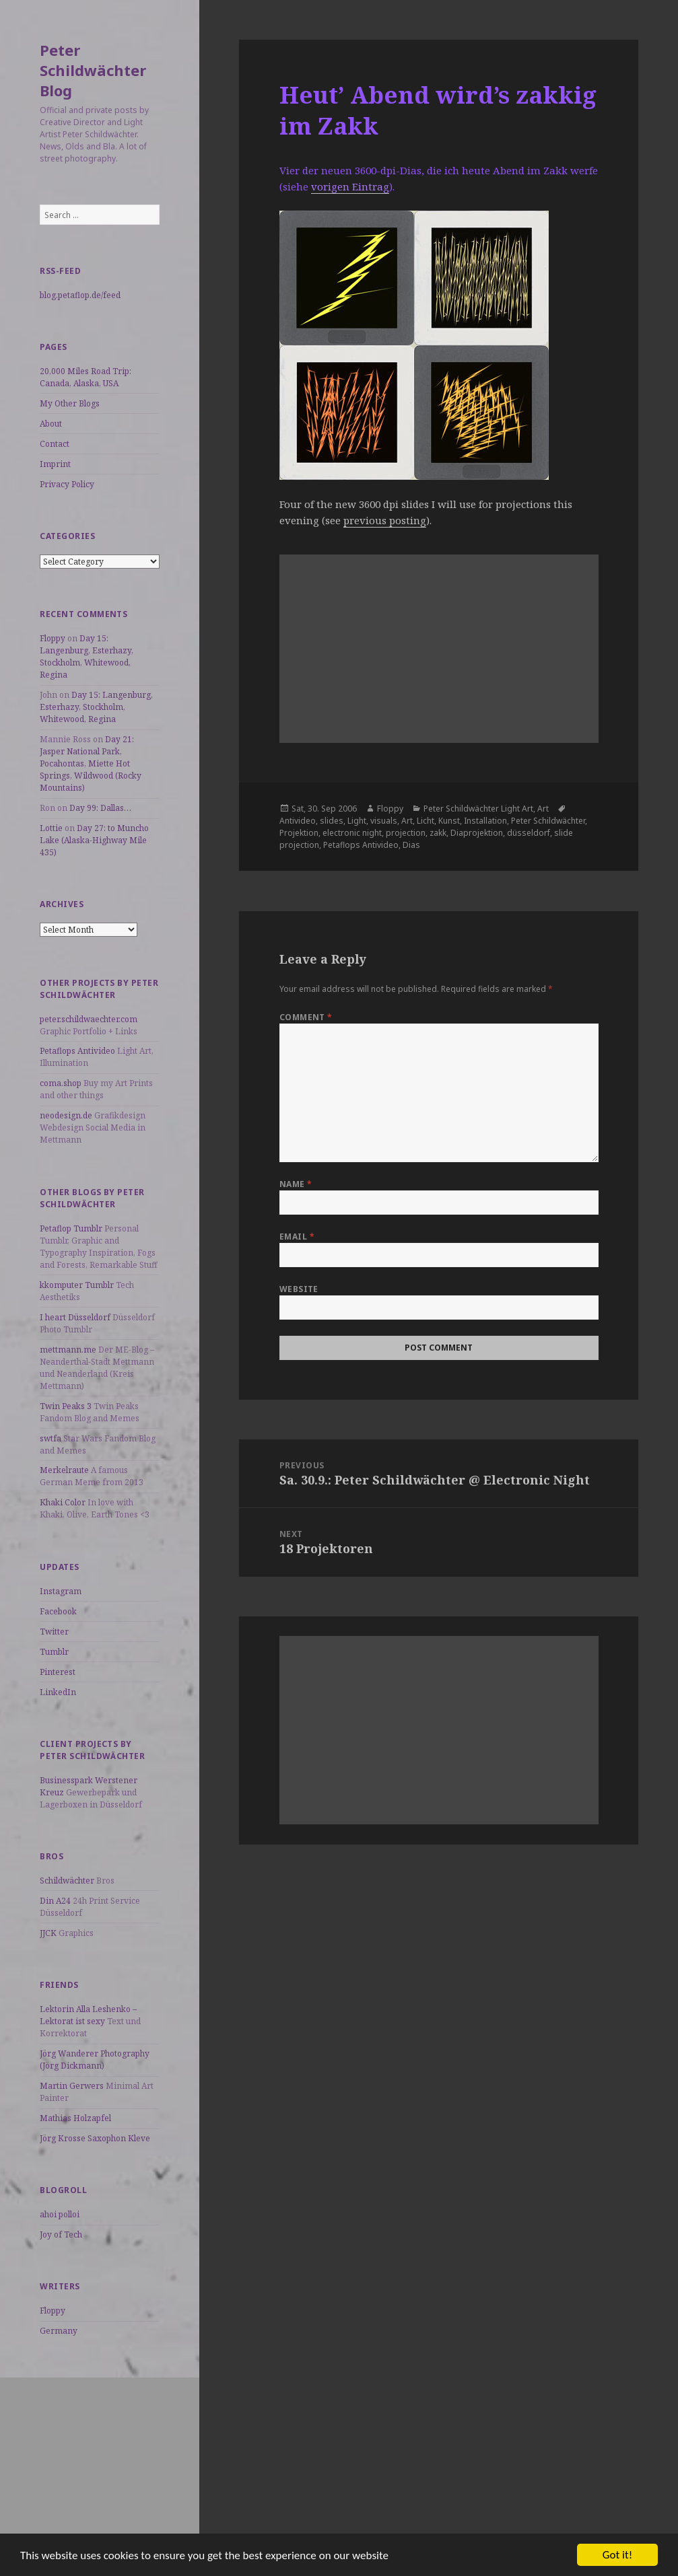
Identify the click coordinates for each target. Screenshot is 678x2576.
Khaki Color (63, 1502)
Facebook (58, 1611)
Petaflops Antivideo (77, 1051)
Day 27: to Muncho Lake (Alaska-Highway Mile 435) (94, 840)
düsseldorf (528, 832)
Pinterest (57, 1672)
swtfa (50, 1438)
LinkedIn (58, 1692)
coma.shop (60, 1083)
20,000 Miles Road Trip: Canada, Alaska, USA (85, 377)
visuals (383, 820)
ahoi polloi (59, 2214)
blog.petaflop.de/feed (80, 295)
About (51, 423)
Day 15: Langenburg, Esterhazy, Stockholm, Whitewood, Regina (86, 656)
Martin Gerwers (72, 2085)
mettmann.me (68, 1349)
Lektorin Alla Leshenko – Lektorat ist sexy (88, 2015)
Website (298, 1289)
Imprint (55, 464)
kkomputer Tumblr (77, 1285)
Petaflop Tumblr (71, 1228)
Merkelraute (64, 1470)
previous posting (384, 520)
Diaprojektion (476, 832)
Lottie (51, 828)
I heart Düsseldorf (75, 1317)
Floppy (52, 638)
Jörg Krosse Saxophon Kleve (95, 2138)
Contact (54, 444)
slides (331, 820)
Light (356, 820)
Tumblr (54, 1651)
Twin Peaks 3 (66, 1406)
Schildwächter (67, 1880)
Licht (425, 820)
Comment (306, 1017)
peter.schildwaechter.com (88, 1019)
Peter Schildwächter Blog (93, 70)
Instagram (60, 1591)
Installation (485, 820)
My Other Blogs (70, 403)
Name (295, 1184)
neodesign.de (66, 1115)
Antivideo (297, 820)
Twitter (54, 1631)
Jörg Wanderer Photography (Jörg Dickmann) (94, 2059)
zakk (438, 832)
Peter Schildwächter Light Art (478, 808)
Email (296, 1236)
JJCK (48, 1933)
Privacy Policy (67, 484)
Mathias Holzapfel (75, 2118)
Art (543, 808)
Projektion (298, 832)
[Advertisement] (99, 2461)
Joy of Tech (61, 2234)
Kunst (449, 820)
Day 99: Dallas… (100, 808)
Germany (58, 2330)
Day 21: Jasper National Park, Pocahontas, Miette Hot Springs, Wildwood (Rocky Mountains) (90, 763)
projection (406, 832)
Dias (411, 845)
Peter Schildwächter (548, 820)
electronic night (352, 832)
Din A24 (55, 1900)
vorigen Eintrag (350, 186)
